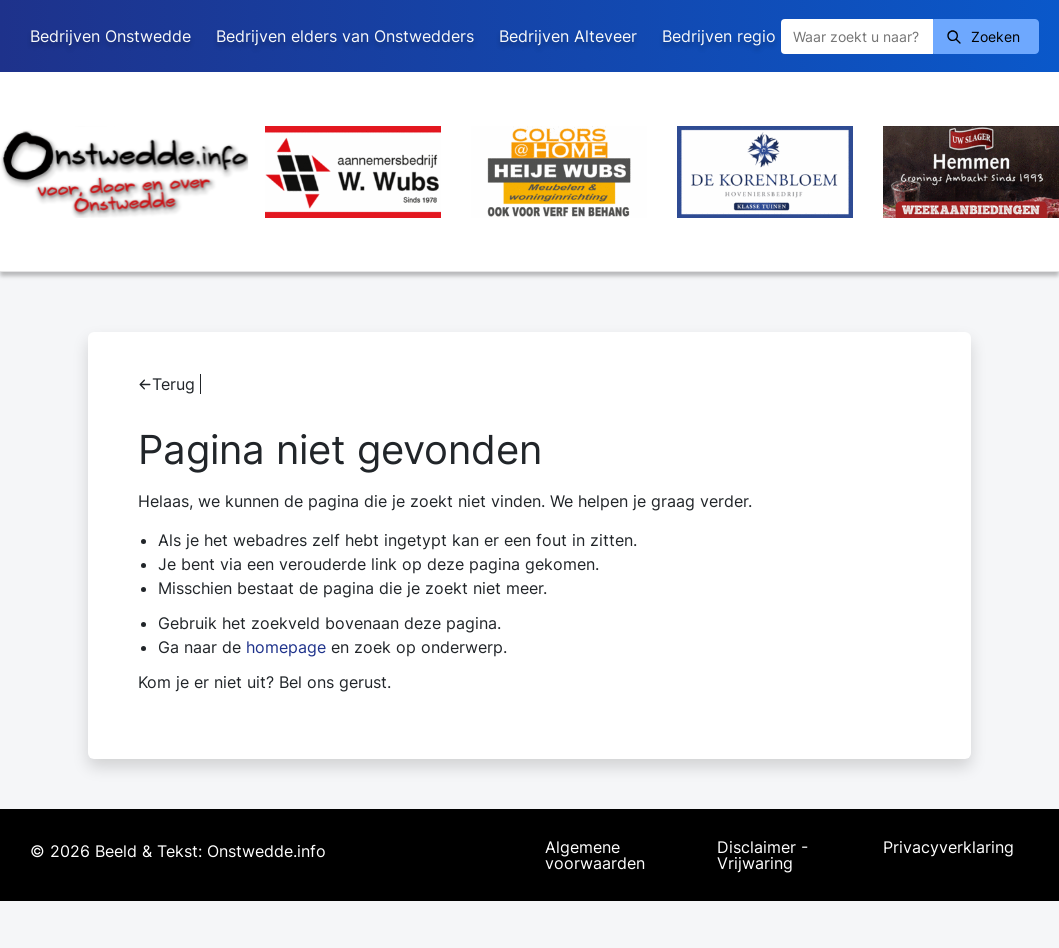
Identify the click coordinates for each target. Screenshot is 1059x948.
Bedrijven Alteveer (568, 36)
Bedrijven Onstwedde (110, 36)
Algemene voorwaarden (595, 855)
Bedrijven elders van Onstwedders (345, 36)
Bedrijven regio (719, 36)
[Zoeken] (857, 36)
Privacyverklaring (948, 848)
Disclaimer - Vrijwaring (762, 855)
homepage (286, 647)
